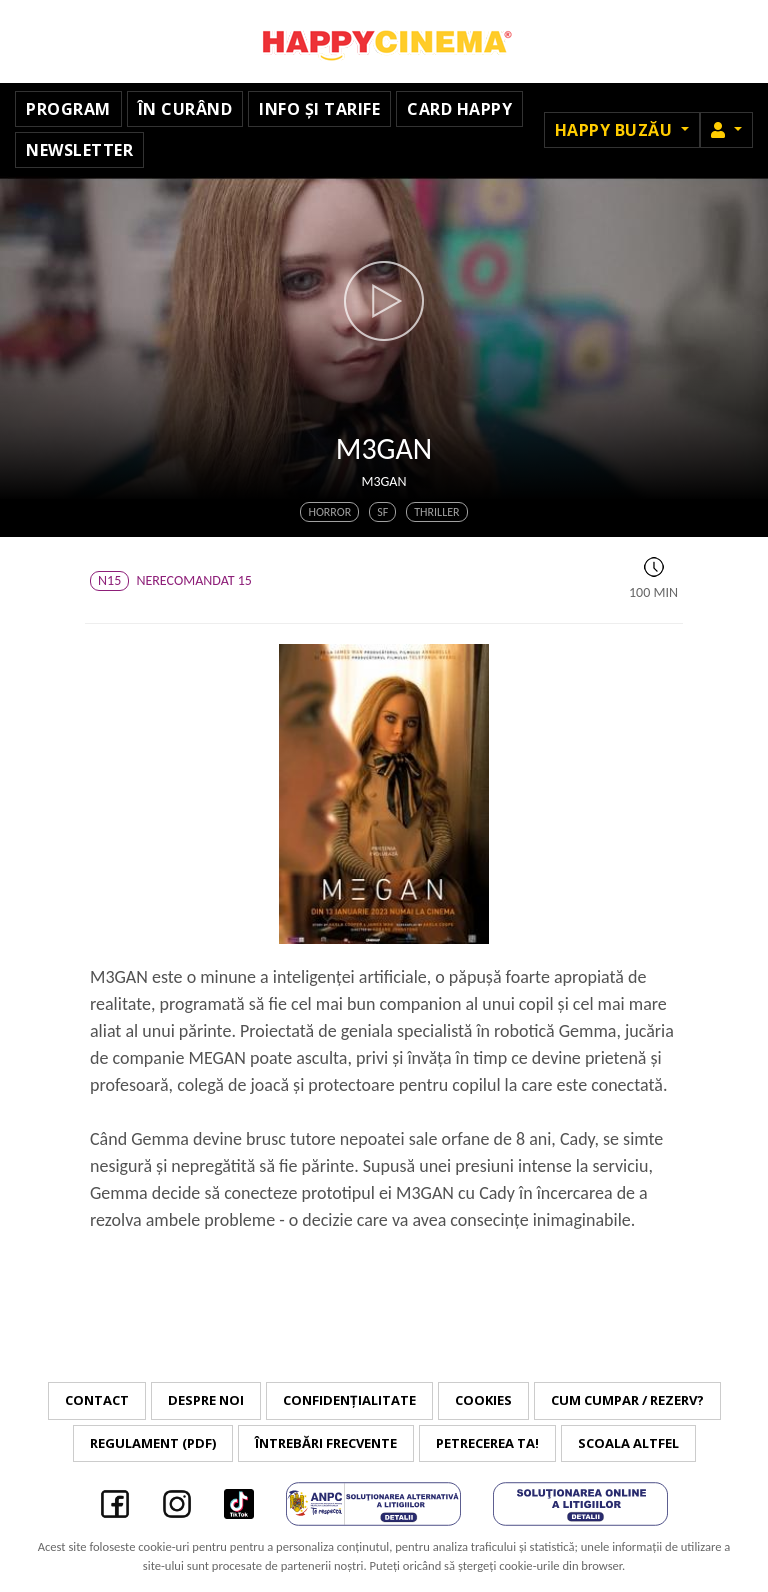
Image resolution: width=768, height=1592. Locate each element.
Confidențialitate (349, 1400)
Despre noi (206, 1400)
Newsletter (79, 150)
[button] (726, 130)
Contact (97, 1400)
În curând (185, 109)
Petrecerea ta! (487, 1443)
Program (68, 109)
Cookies (483, 1400)
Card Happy (459, 109)
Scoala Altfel (628, 1443)
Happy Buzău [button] (616, 130)
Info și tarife (319, 109)
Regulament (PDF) (153, 1443)
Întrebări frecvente (326, 1443)
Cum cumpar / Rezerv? (627, 1400)
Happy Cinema (384, 41)
